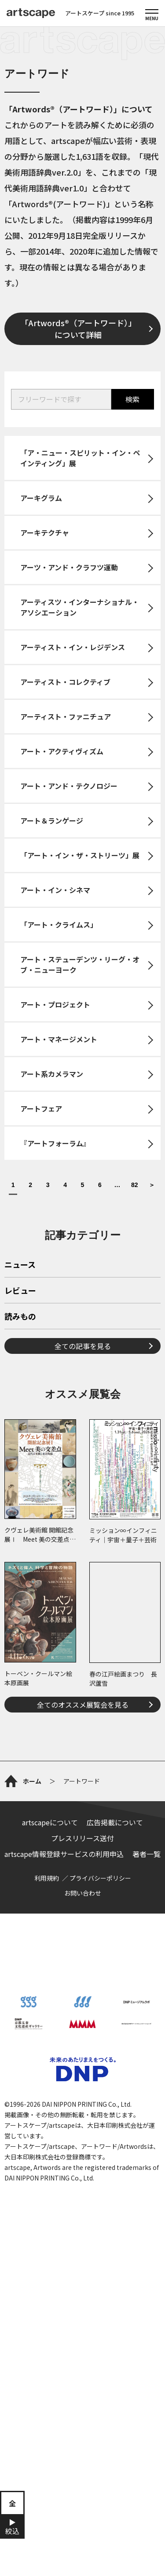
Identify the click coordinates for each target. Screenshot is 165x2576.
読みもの (20, 1440)
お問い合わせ (82, 2209)
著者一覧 (146, 2170)
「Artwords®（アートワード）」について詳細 (78, 328)
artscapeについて (50, 2138)
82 (134, 1185)
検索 (132, 399)
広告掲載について (115, 2138)
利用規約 (46, 2194)
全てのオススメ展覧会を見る (82, 1827)
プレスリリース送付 (82, 2154)
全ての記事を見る (83, 1469)
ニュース (20, 1388)
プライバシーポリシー (100, 2194)
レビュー (20, 1414)
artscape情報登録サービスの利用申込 (64, 2170)
